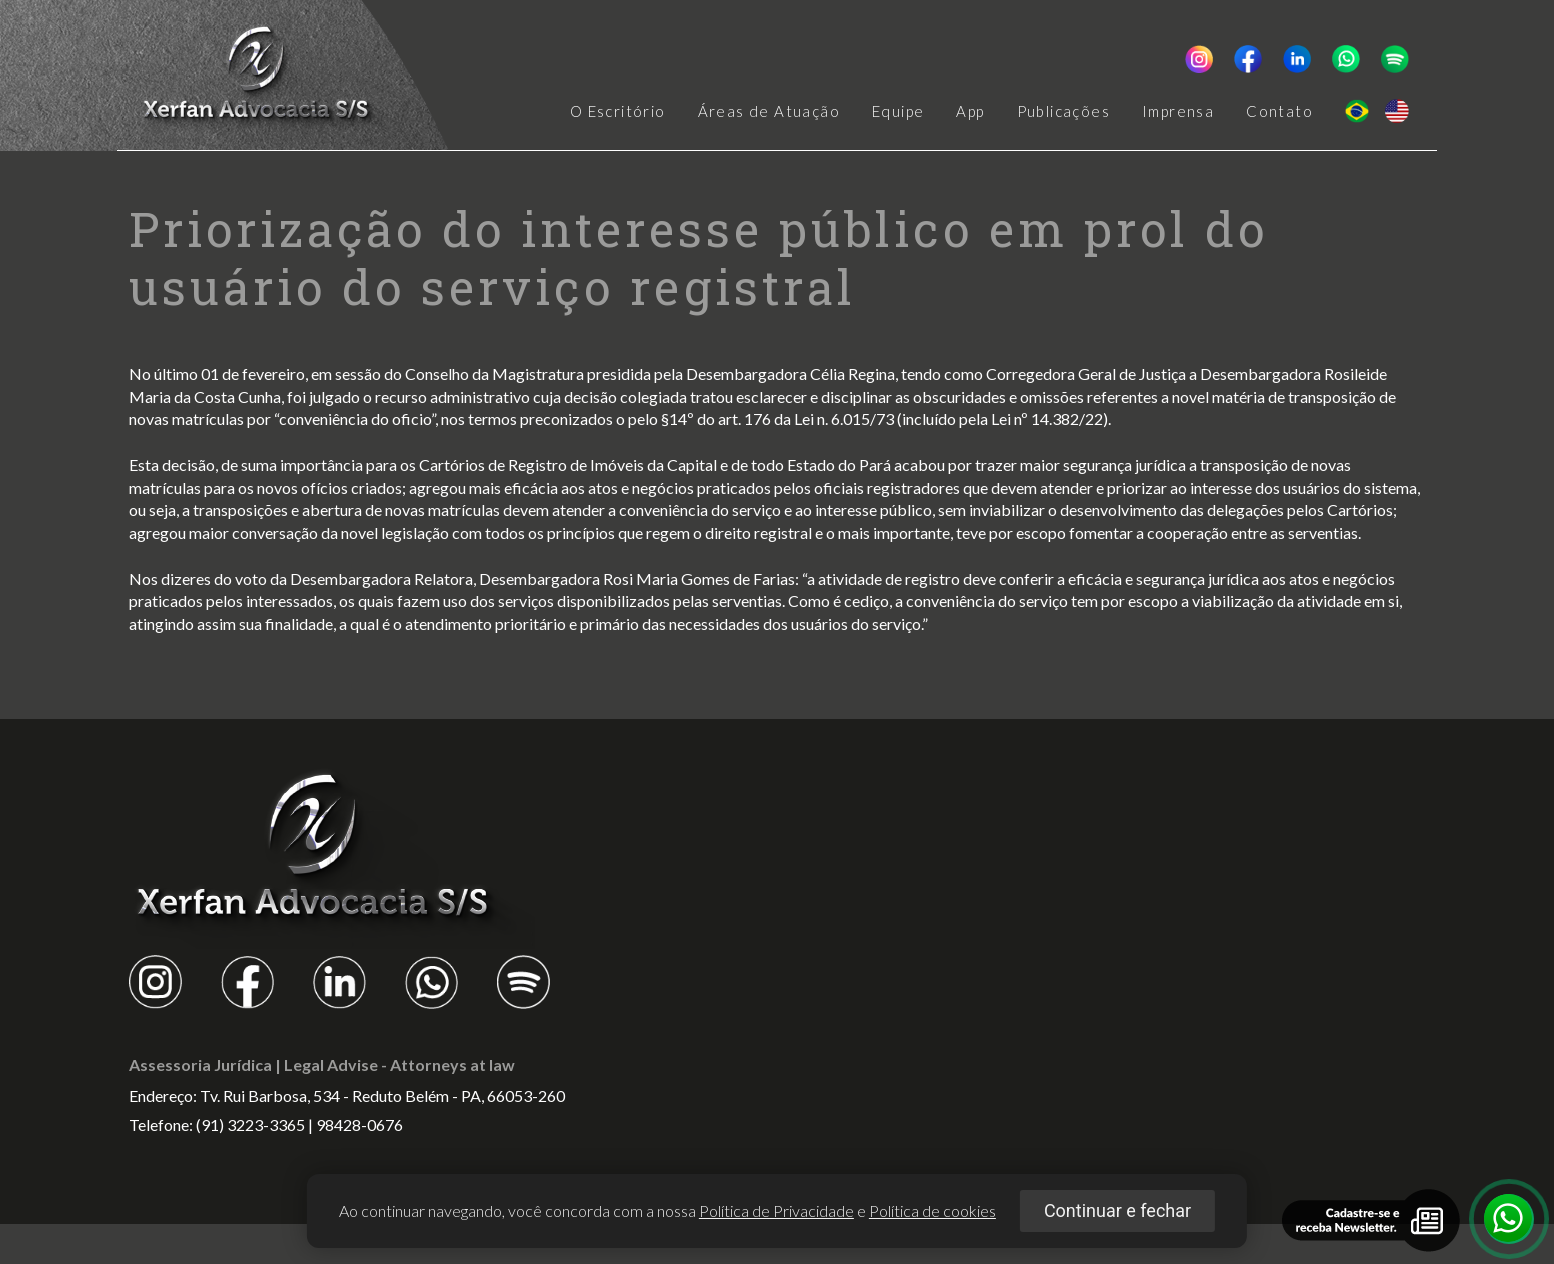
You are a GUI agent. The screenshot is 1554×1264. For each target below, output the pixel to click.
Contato (1279, 111)
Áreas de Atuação (769, 111)
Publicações (1063, 111)
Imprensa (1178, 111)
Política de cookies (932, 1210)
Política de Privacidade (776, 1210)
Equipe (898, 111)
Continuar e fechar (1117, 1210)
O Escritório (618, 111)
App (970, 111)
